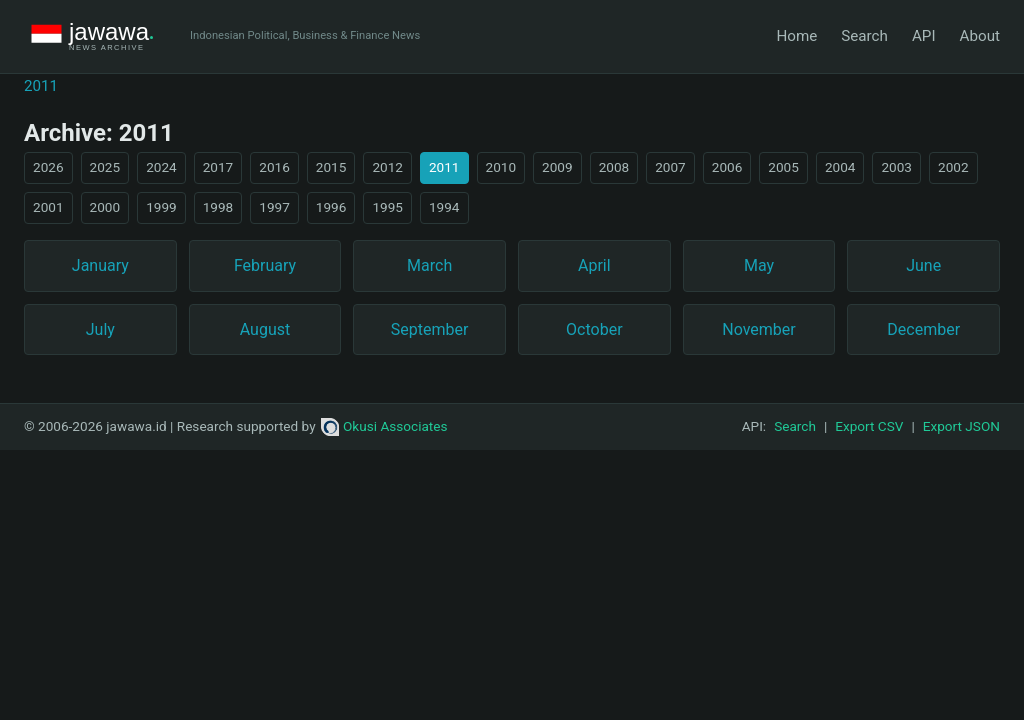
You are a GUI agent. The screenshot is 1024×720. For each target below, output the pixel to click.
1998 (218, 207)
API (924, 36)
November (758, 329)
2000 (105, 207)
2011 (41, 86)
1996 (331, 207)
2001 (48, 207)
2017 (218, 167)
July (100, 329)
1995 (387, 207)
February (265, 265)
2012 (387, 167)
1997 (274, 207)
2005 (783, 167)
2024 (161, 167)
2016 (274, 167)
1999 (161, 207)
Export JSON (961, 426)
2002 (953, 167)
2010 (501, 167)
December (923, 329)
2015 (331, 167)
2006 (727, 167)
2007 (670, 167)
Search (864, 36)
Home (796, 36)
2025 (105, 167)
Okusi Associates (384, 426)
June (923, 265)
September (430, 329)
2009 (557, 167)
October (594, 329)
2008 (614, 167)
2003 (896, 167)
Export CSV (869, 426)
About (980, 36)
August (265, 329)
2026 (48, 167)
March (429, 265)
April (594, 265)
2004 (840, 167)
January (100, 265)
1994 (444, 207)
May (759, 265)
